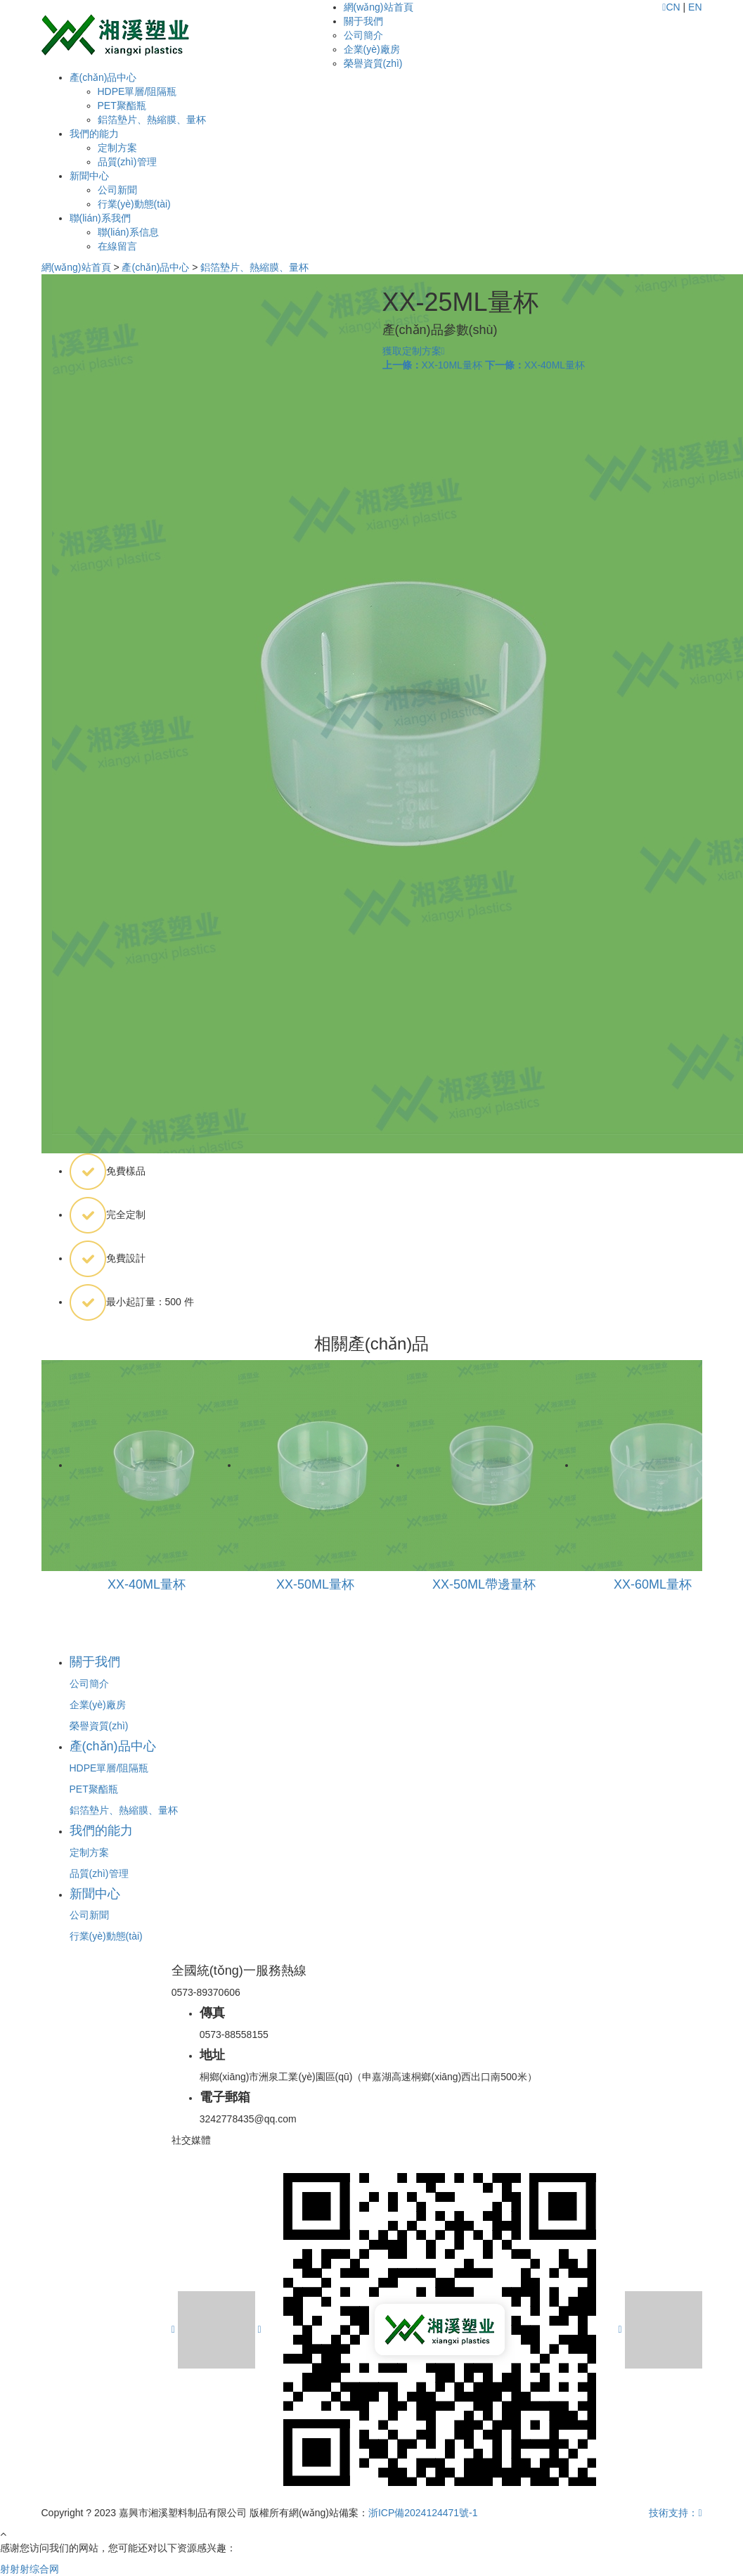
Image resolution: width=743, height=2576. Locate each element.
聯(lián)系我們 (100, 218)
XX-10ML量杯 (432, 365)
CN (673, 7)
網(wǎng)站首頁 (378, 7)
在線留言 (117, 246)
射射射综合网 (29, 2569)
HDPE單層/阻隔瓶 (137, 91)
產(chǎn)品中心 (103, 77)
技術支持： (675, 2512)
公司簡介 (363, 35)
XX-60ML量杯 (653, 1584)
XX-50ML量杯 (315, 1584)
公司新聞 (117, 190)
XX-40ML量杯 (535, 365)
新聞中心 (89, 175)
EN (695, 7)
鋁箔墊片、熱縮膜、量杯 (254, 267)
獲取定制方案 (413, 351)
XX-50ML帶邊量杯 (484, 1584)
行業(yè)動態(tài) (134, 204)
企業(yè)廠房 (372, 49)
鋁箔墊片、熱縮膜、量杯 (152, 119)
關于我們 (363, 21)
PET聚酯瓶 (122, 105)
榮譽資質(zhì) (373, 63)
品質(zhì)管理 (127, 161)
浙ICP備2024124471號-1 (423, 2512)
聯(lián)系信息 (128, 232)
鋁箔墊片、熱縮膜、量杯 (124, 1810)
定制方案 (117, 147)
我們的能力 (94, 133)
